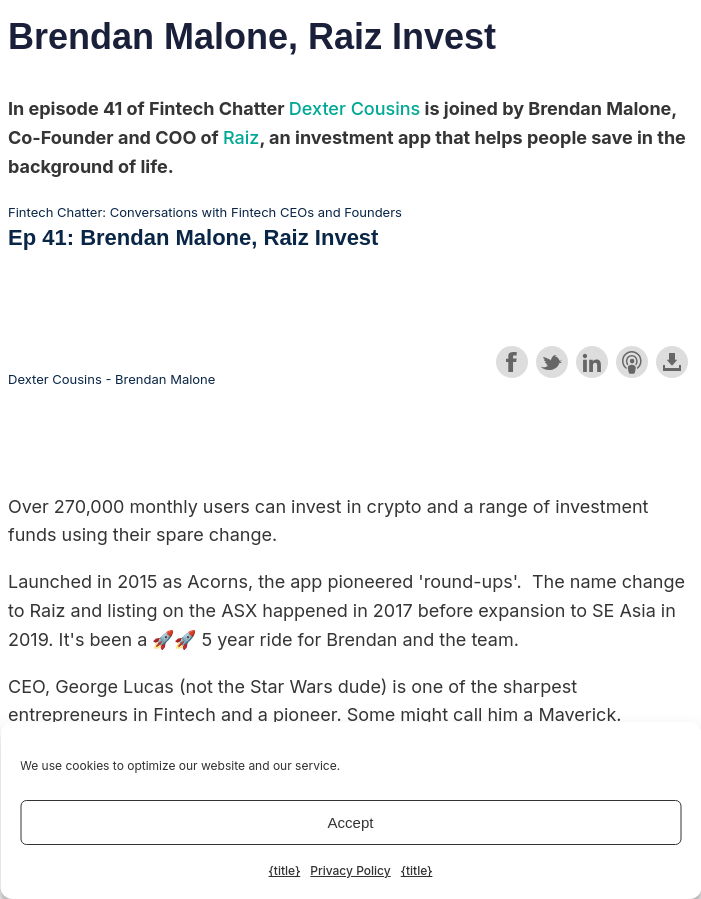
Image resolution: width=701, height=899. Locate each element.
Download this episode (672, 362)
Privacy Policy (350, 870)
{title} (285, 870)
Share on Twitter (552, 362)
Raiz (241, 137)
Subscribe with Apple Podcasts (632, 362)
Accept (351, 822)
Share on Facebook (512, 362)
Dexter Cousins (354, 108)
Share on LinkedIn (592, 362)
